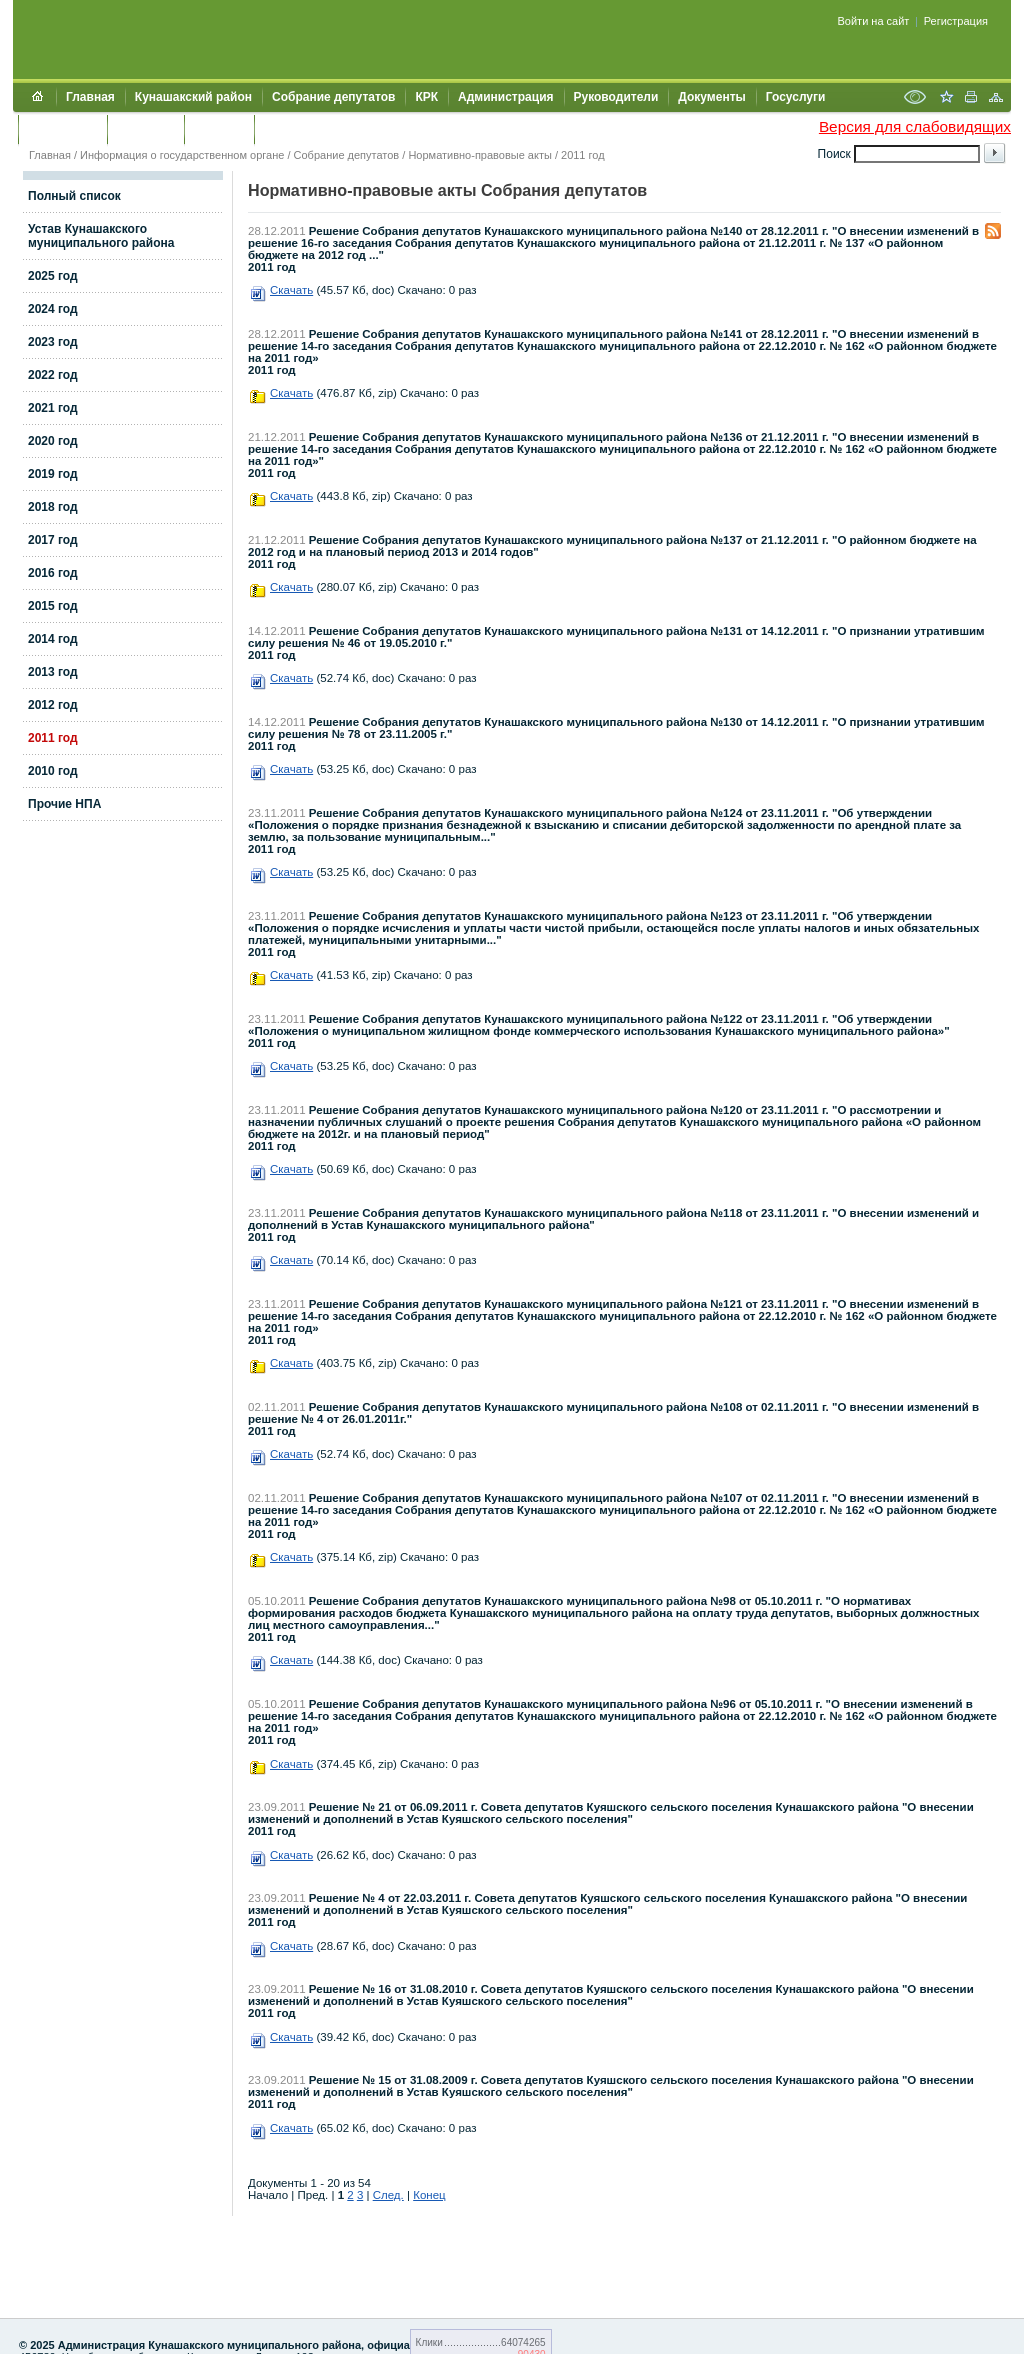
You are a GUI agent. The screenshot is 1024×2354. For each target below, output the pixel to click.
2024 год (53, 309)
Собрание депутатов (333, 97)
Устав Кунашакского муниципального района (101, 236)
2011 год (583, 155)
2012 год (53, 705)
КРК (426, 97)
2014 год (53, 639)
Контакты (145, 129)
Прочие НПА (64, 804)
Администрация (505, 97)
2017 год (53, 540)
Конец (429, 2195)
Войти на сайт (874, 21)
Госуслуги (796, 97)
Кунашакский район (193, 97)
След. (388, 2195)
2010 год (53, 771)
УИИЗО (284, 129)
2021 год (53, 408)
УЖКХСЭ (219, 129)
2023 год (53, 342)
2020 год (53, 441)
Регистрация (956, 21)
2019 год (53, 474)
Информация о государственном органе (182, 155)
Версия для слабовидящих (915, 126)
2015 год (53, 606)
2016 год (53, 573)
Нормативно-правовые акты (479, 155)
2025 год (53, 276)
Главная (90, 97)
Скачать (291, 290)
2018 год (53, 507)
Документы (711, 97)
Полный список (74, 196)
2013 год (53, 672)
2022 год (53, 375)
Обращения (62, 129)
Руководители (616, 97)
